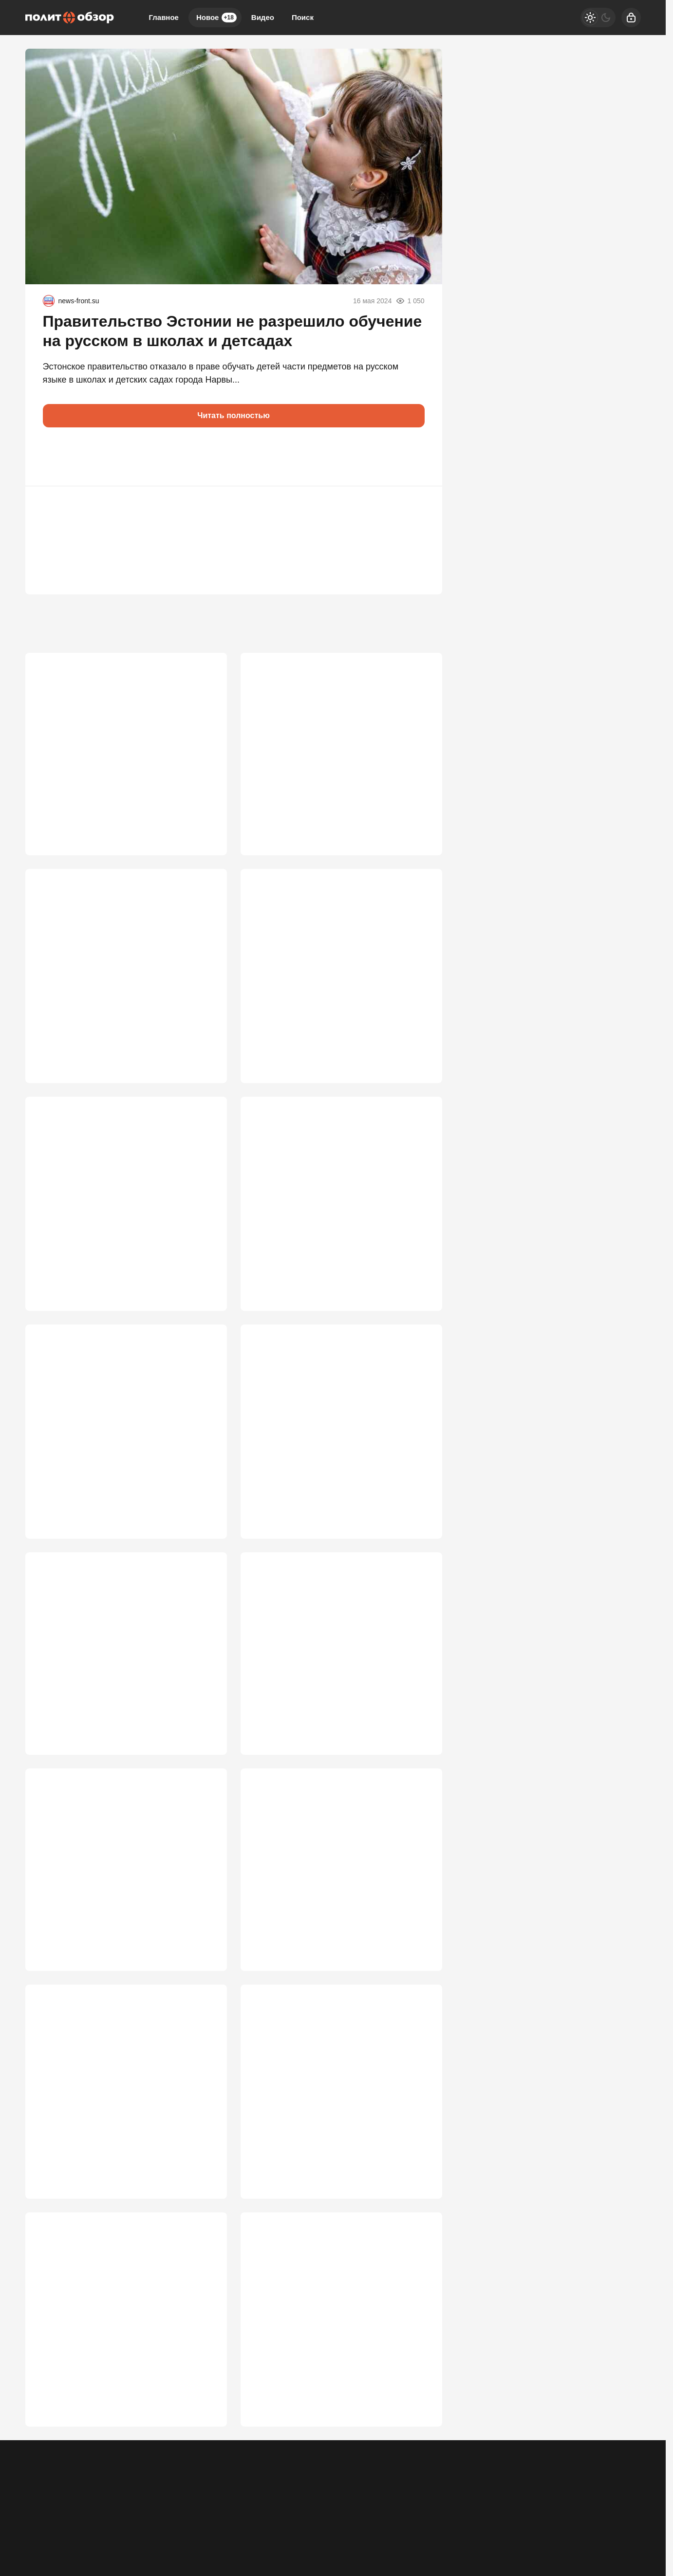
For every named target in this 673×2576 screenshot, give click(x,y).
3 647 (417, 1056)
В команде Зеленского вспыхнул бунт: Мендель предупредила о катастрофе (114, 979)
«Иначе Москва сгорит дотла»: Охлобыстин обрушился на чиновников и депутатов (124, 2146)
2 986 (417, 1757)
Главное (164, 17)
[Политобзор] (69, 17)
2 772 (417, 1990)
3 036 (417, 1523)
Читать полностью (233, 415)
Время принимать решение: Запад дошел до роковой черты (335, 1913)
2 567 (202, 2457)
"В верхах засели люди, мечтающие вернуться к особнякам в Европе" (109, 1445)
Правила (168, 2516)
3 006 (202, 1757)
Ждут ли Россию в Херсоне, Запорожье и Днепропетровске (120, 1212)
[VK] (542, 2509)
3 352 (417, 1290)
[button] (54, 456)
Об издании (123, 2516)
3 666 (202, 1056)
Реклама (39, 2516)
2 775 (202, 1990)
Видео (262, 17)
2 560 (417, 2457)
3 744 (202, 823)
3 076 (202, 1523)
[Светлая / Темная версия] (598, 17)
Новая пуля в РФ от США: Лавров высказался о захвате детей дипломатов (334, 745)
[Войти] (631, 17)
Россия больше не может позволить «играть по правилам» (324, 1212)
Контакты (78, 2516)
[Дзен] (567, 2509)
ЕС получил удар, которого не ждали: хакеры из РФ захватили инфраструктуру (335, 979)
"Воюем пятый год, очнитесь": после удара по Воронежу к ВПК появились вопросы (339, 1445)
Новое (216, 17)
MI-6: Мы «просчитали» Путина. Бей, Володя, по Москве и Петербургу (110, 1679)
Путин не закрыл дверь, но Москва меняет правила (337, 2146)
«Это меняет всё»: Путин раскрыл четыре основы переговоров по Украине (336, 2380)
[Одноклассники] (516, 2509)
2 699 (202, 2223)
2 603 (417, 2223)
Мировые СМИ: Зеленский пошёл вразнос (121, 1907)
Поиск (303, 17)
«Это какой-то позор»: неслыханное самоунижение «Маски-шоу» (109, 2380)
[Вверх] (622, 2509)
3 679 (417, 823)
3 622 (202, 1290)
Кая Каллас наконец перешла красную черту (114, 745)
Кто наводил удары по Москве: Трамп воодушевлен (328, 1679)
